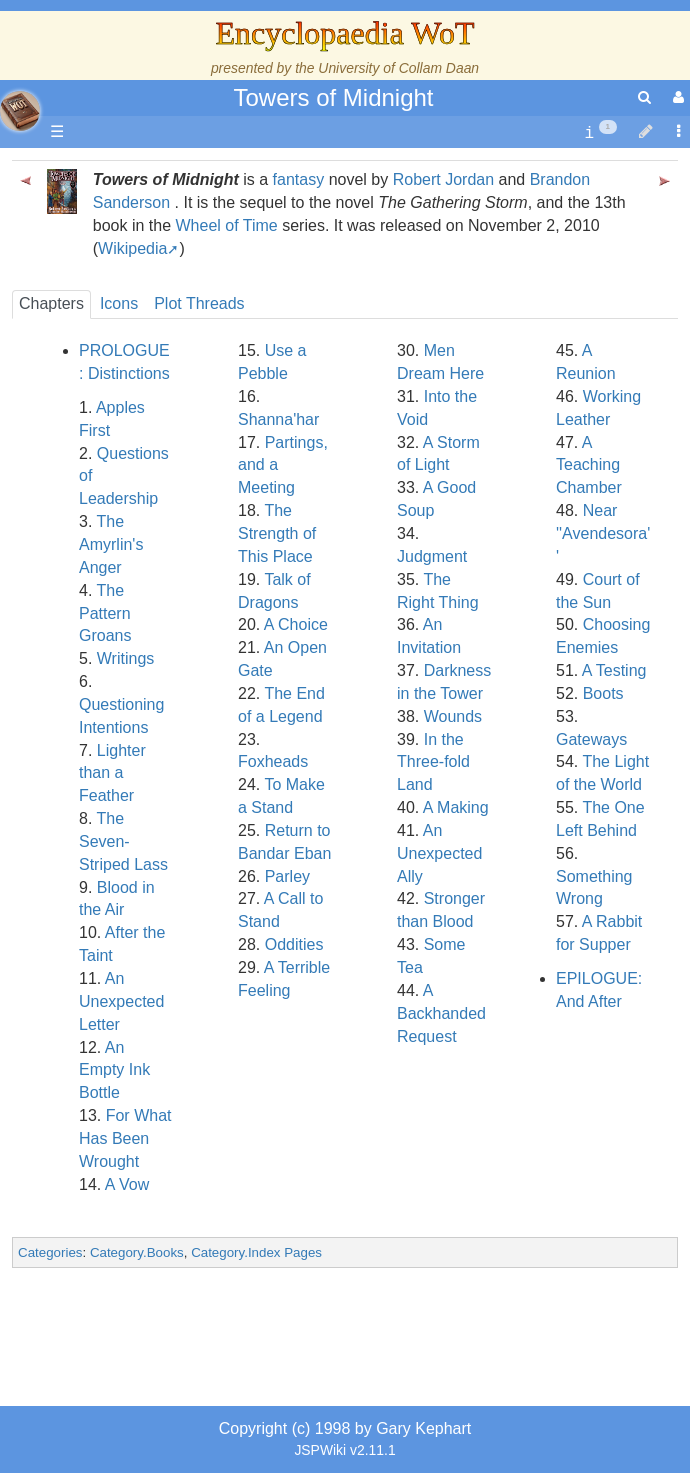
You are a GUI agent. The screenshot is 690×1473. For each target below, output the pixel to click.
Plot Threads (199, 303)
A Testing (614, 670)
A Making (456, 807)
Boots (603, 693)
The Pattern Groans (105, 613)
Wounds (453, 716)
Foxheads (273, 761)
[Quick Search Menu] (644, 97)
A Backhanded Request (441, 1013)
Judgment (432, 556)
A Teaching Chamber (589, 465)
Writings (126, 658)
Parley (287, 876)
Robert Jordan (443, 179)
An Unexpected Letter (121, 1001)
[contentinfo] (600, 132)
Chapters (51, 303)
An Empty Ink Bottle (114, 1070)
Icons (119, 303)
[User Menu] (676, 97)
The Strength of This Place (277, 533)
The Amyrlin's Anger (111, 544)
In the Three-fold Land (433, 762)
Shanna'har (278, 419)
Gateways (591, 739)
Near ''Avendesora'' (603, 533)
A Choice (296, 624)
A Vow (127, 1184)
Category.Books (137, 1252)
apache (20, 111)
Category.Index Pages (256, 1252)
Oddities (294, 944)
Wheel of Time (226, 225)
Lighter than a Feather (112, 773)
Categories (50, 1252)
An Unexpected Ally (439, 853)
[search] (644, 97)
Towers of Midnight (333, 97)
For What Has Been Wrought (125, 1138)
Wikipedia (132, 248)
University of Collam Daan (398, 68)
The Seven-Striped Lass (123, 841)
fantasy (299, 179)
